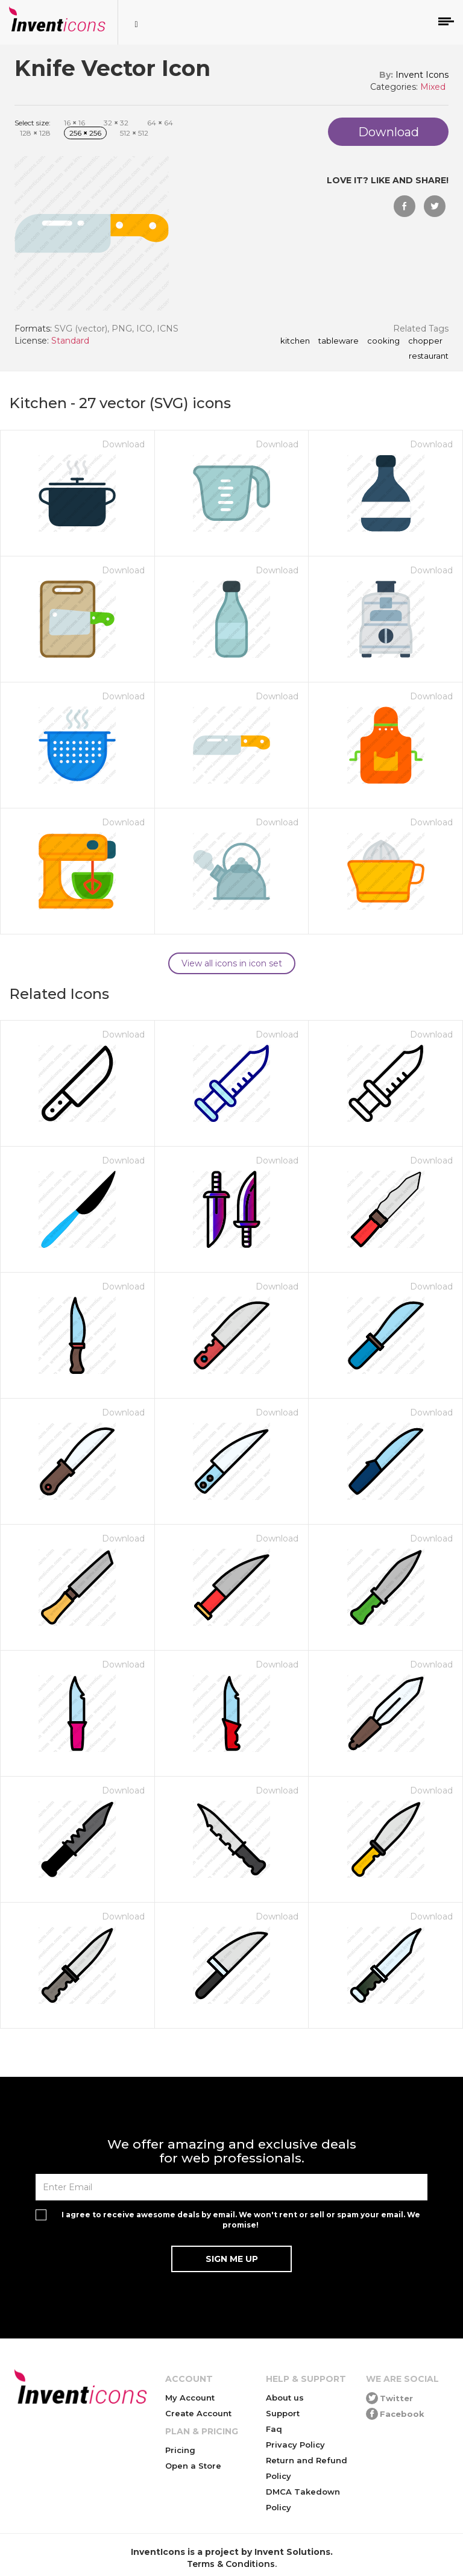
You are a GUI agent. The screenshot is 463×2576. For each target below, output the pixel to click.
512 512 (134, 132)
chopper (425, 341)
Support (283, 2413)
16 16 (74, 122)
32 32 (116, 122)
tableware (338, 341)
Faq (274, 2429)
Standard (70, 340)
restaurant (429, 356)
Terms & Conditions (231, 2564)
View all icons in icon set (231, 963)
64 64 (160, 122)
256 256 (85, 132)
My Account (190, 2397)
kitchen (295, 341)
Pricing (180, 2450)
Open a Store (193, 2466)
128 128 (35, 132)
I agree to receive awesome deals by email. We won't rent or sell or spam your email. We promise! (240, 2219)
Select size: (32, 122)
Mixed (433, 86)
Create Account (198, 2413)
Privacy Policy (295, 2444)
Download (123, 444)
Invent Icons (422, 74)
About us (285, 2397)
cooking (383, 341)
